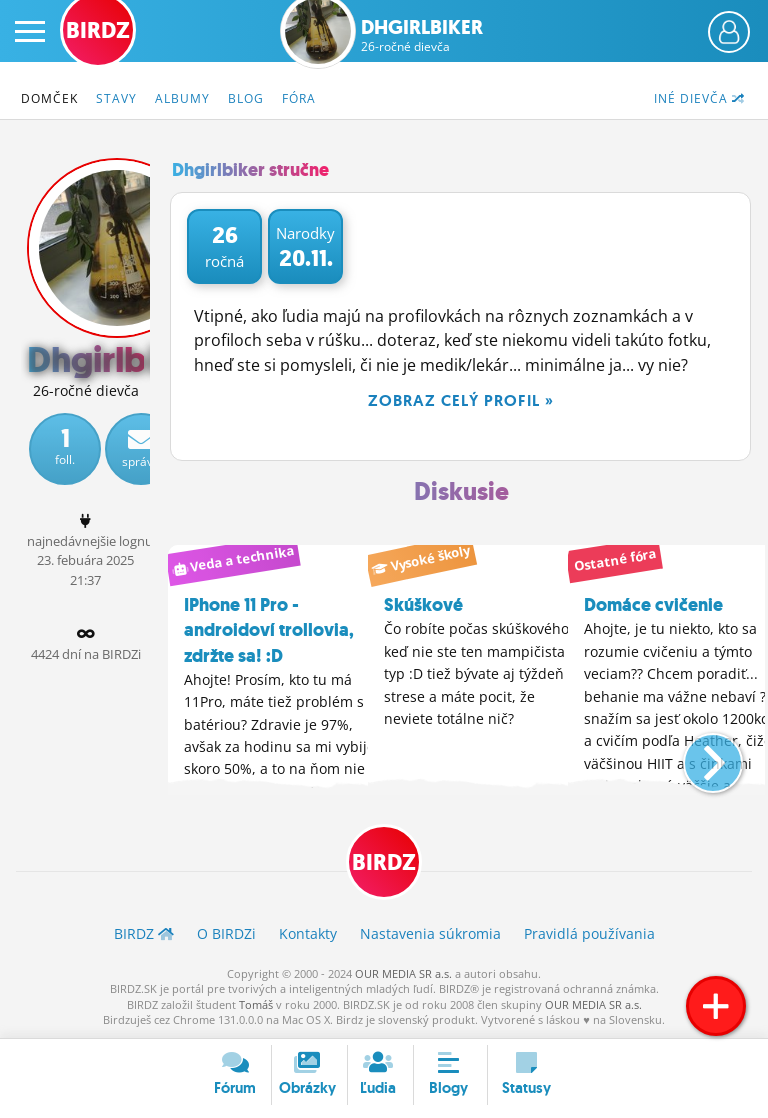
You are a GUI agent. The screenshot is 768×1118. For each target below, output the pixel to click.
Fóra (299, 98)
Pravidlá (589, 933)
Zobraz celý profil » (461, 400)
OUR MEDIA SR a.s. (403, 973)
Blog (246, 98)
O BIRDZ (226, 933)
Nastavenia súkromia (430, 933)
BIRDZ (384, 862)
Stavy (116, 98)
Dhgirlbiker (422, 35)
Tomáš (256, 1004)
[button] (696, 755)
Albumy (182, 98)
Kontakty (308, 933)
